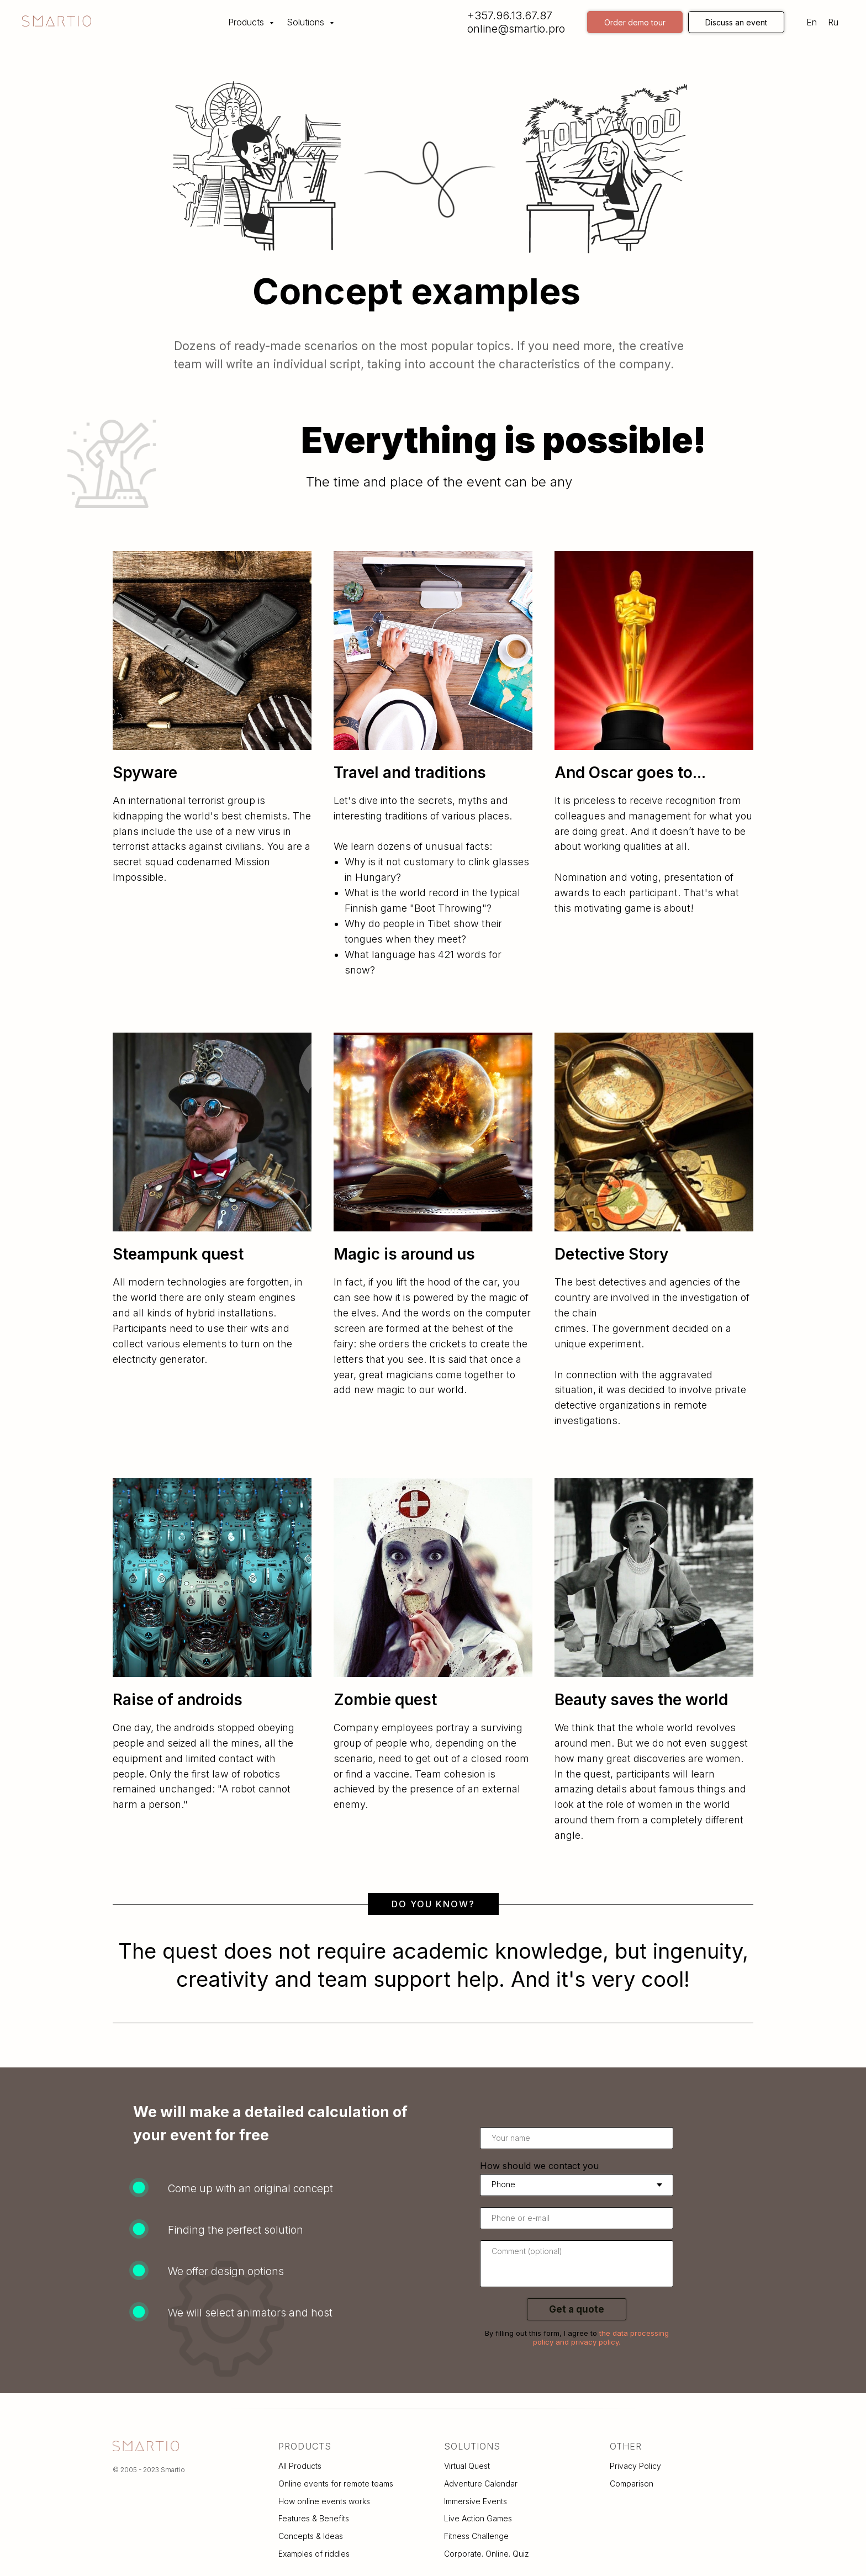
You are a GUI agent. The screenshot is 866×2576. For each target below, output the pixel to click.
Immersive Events (475, 2501)
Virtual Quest (467, 2466)
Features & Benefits (313, 2518)
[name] (576, 2138)
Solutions (307, 22)
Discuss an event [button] (736, 22)
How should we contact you (539, 2165)
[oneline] (576, 2218)
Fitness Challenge (476, 2536)
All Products (299, 2466)
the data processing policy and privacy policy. (601, 2337)
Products (247, 22)
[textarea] (576, 2263)
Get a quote (576, 2309)
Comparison (631, 2483)
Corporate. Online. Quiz (486, 2553)
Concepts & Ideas (310, 2536)
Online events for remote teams (335, 2483)
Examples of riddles (314, 2553)
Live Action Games (478, 2518)
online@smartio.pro (516, 28)
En (811, 22)
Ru (833, 22)
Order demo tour (635, 22)
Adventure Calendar (481, 2483)
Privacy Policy (635, 2466)
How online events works (324, 2501)
